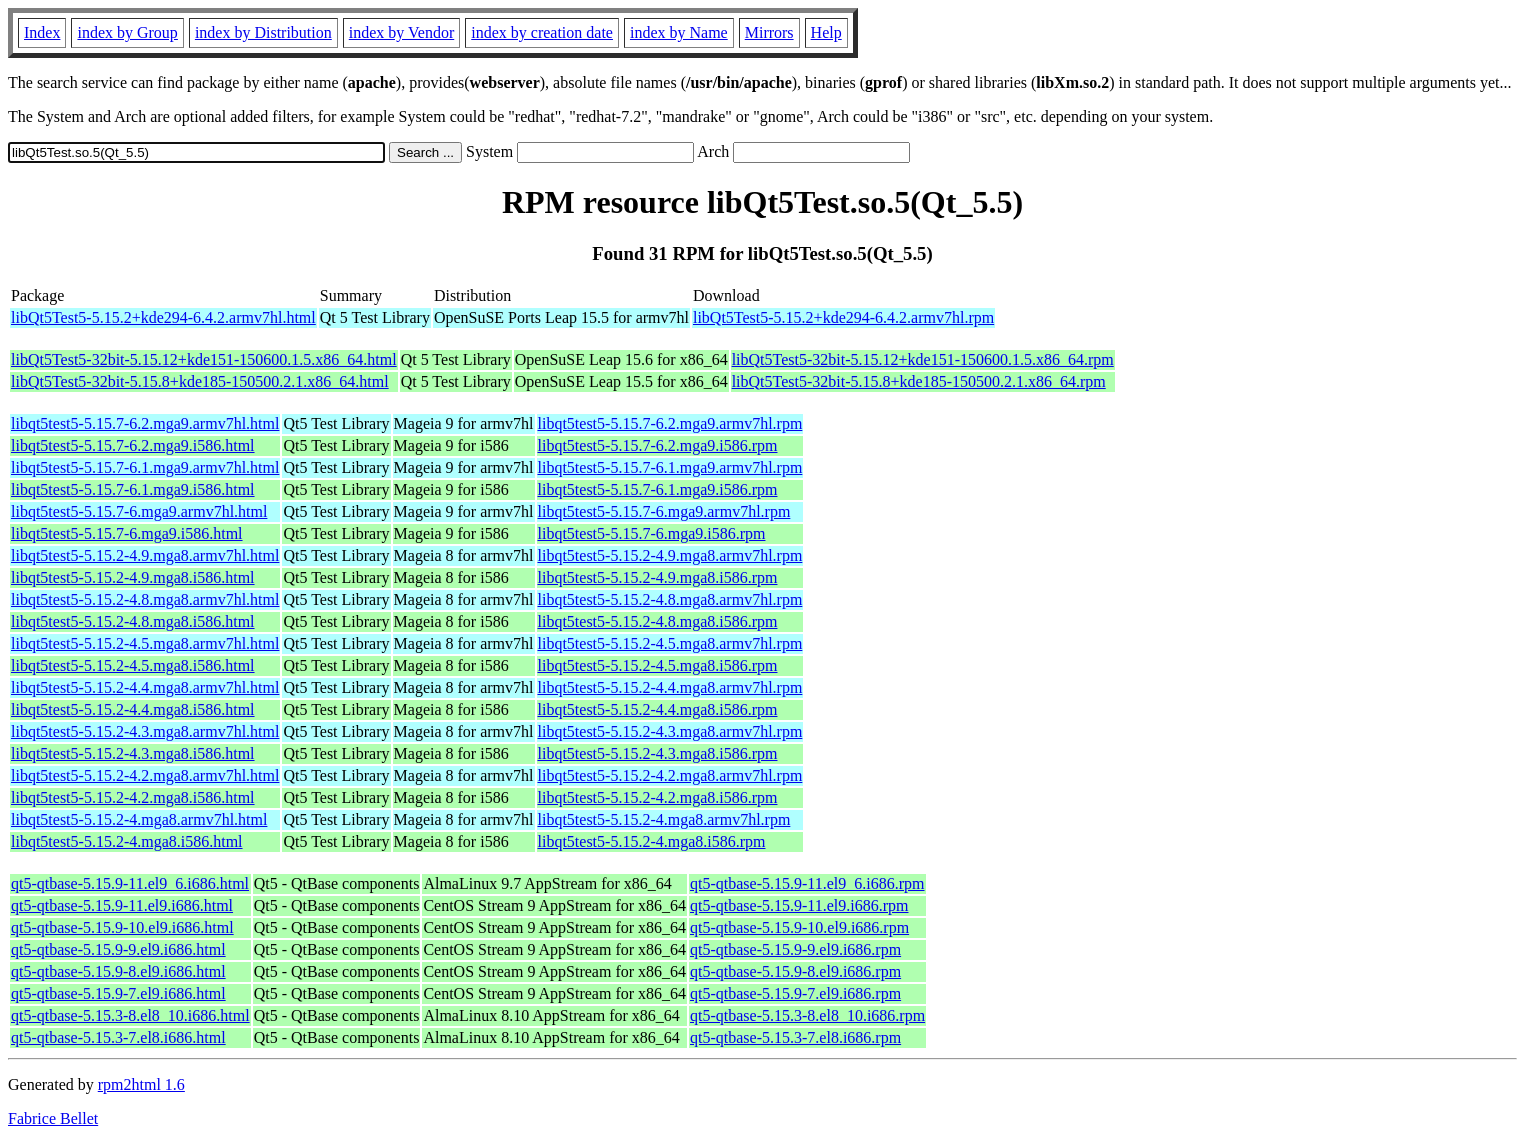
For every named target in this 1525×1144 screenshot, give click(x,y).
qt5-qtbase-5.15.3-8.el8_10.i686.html (130, 1015)
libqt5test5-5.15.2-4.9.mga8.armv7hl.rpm (670, 555)
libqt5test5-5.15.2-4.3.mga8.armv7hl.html (145, 731)
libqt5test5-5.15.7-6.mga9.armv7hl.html (139, 511)
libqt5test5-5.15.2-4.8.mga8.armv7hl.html (145, 599)
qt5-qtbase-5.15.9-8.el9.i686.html (118, 971)
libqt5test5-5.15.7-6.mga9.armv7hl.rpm (664, 511)
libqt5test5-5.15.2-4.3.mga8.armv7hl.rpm (670, 731)
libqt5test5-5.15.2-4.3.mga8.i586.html (133, 753)
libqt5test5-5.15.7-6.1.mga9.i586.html (133, 489)
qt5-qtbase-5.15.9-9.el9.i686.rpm (795, 949)
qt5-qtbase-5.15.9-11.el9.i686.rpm (799, 905)
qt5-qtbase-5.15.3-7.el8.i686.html (118, 1037)
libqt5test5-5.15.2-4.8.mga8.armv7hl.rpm (670, 599)
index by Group (127, 32)
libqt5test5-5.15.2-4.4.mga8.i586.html (133, 709)
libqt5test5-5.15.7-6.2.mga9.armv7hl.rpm (670, 423)
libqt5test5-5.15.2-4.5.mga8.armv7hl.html (145, 643)
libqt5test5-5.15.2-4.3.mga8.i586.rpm (658, 753)
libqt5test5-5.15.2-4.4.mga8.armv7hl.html (145, 687)
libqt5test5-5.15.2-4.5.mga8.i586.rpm (658, 665)
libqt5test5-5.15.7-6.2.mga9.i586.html (133, 445)
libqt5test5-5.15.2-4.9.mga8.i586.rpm (658, 577)
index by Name (679, 32)
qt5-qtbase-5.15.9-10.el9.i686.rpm (799, 927)
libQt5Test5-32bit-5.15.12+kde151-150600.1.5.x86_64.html (204, 359)
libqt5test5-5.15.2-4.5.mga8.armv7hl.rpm (670, 643)
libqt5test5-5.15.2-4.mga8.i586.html (127, 841)
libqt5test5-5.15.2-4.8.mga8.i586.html (133, 621)
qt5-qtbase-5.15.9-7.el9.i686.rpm (795, 993)
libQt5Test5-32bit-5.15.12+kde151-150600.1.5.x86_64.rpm (923, 359)
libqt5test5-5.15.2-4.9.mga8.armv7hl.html (145, 555)
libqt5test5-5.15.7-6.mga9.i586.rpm (652, 533)
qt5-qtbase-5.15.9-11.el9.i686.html (122, 905)
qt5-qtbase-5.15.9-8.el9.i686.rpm (795, 971)
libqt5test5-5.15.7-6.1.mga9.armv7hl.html (145, 467)
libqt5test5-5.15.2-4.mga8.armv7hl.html (139, 819)
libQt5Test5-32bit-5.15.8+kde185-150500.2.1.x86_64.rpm (919, 381)
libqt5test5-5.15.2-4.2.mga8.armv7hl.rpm (670, 775)
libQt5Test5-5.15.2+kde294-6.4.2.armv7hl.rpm (843, 317)
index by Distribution (263, 32)
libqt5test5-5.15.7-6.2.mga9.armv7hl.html (145, 423)
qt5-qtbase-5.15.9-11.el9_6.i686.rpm (807, 883)
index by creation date (542, 32)
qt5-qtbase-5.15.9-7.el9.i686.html (118, 993)
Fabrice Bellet (53, 1118)
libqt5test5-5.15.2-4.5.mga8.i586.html (133, 665)
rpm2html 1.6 (141, 1084)
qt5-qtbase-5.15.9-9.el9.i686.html (118, 949)
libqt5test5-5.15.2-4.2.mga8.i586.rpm (658, 797)
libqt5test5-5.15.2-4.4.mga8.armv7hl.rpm (670, 687)
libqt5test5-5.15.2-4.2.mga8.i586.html (133, 797)
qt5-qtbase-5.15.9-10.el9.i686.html (122, 927)
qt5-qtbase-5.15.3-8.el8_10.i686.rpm (807, 1015)
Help (826, 32)
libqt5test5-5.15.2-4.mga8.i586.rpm (652, 841)
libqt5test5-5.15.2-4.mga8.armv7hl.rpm (664, 819)
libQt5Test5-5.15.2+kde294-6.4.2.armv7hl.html (163, 317)
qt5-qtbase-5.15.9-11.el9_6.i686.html (130, 883)
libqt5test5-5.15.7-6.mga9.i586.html (127, 533)
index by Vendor (401, 32)
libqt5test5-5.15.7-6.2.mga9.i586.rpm (658, 445)
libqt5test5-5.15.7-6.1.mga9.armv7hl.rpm (670, 467)
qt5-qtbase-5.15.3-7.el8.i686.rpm (795, 1037)
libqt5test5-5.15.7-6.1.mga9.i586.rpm (658, 489)
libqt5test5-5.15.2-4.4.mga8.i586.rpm (658, 709)
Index (42, 32)
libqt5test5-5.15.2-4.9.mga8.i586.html (133, 577)
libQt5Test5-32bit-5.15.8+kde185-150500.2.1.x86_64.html (200, 381)
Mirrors (769, 32)
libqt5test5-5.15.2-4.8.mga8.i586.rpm (658, 621)
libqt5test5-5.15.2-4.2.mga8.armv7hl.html (145, 775)
